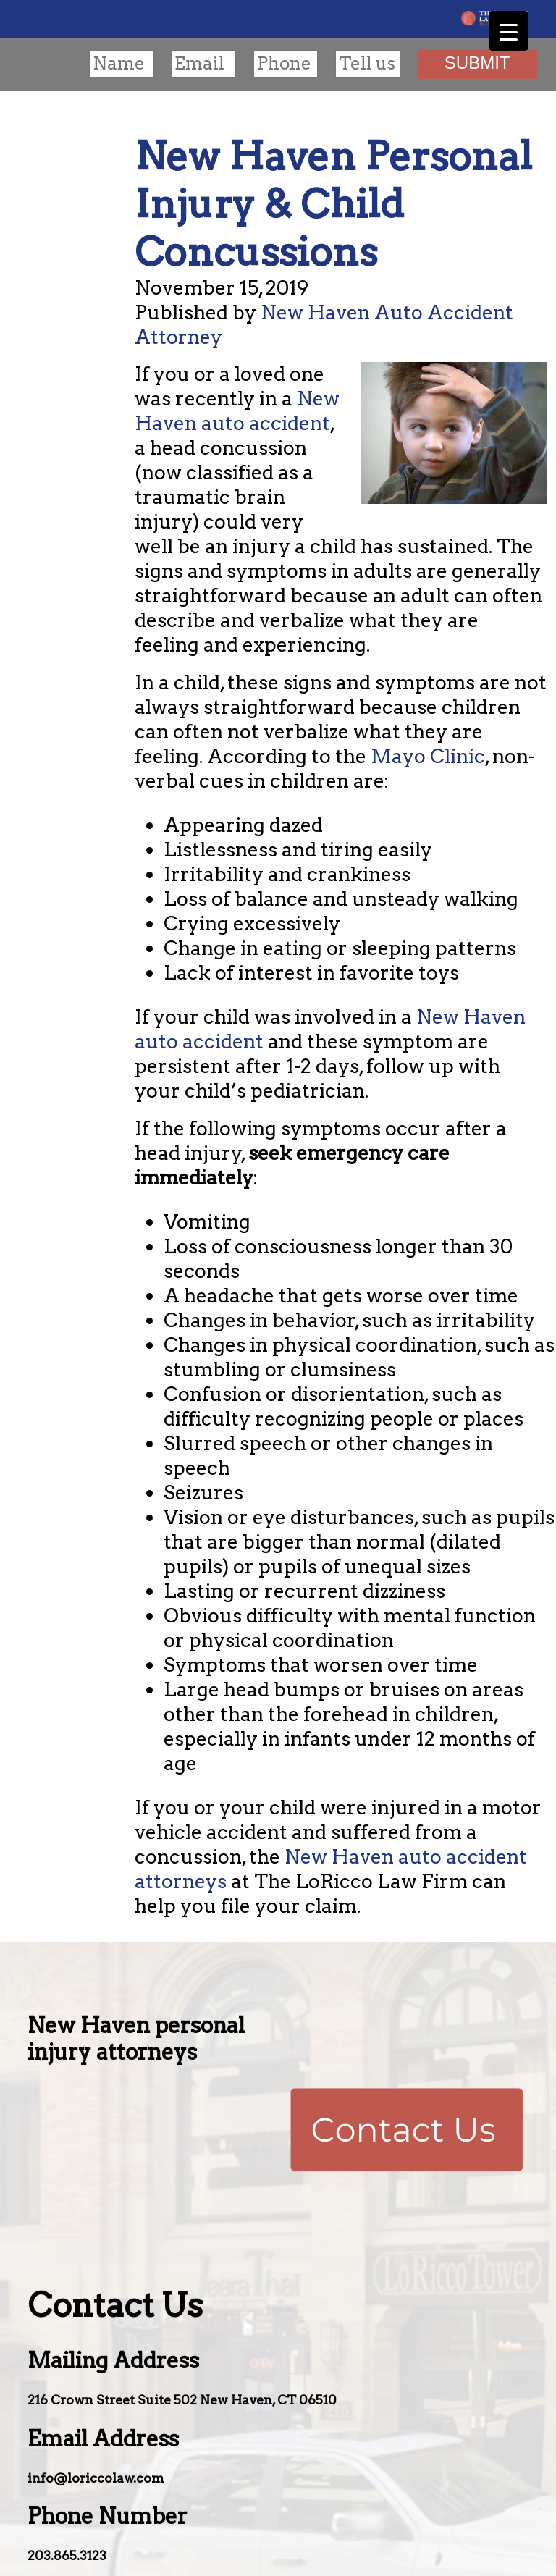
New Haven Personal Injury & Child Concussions (333, 203)
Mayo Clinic (428, 756)
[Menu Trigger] (508, 31)
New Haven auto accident (237, 411)
